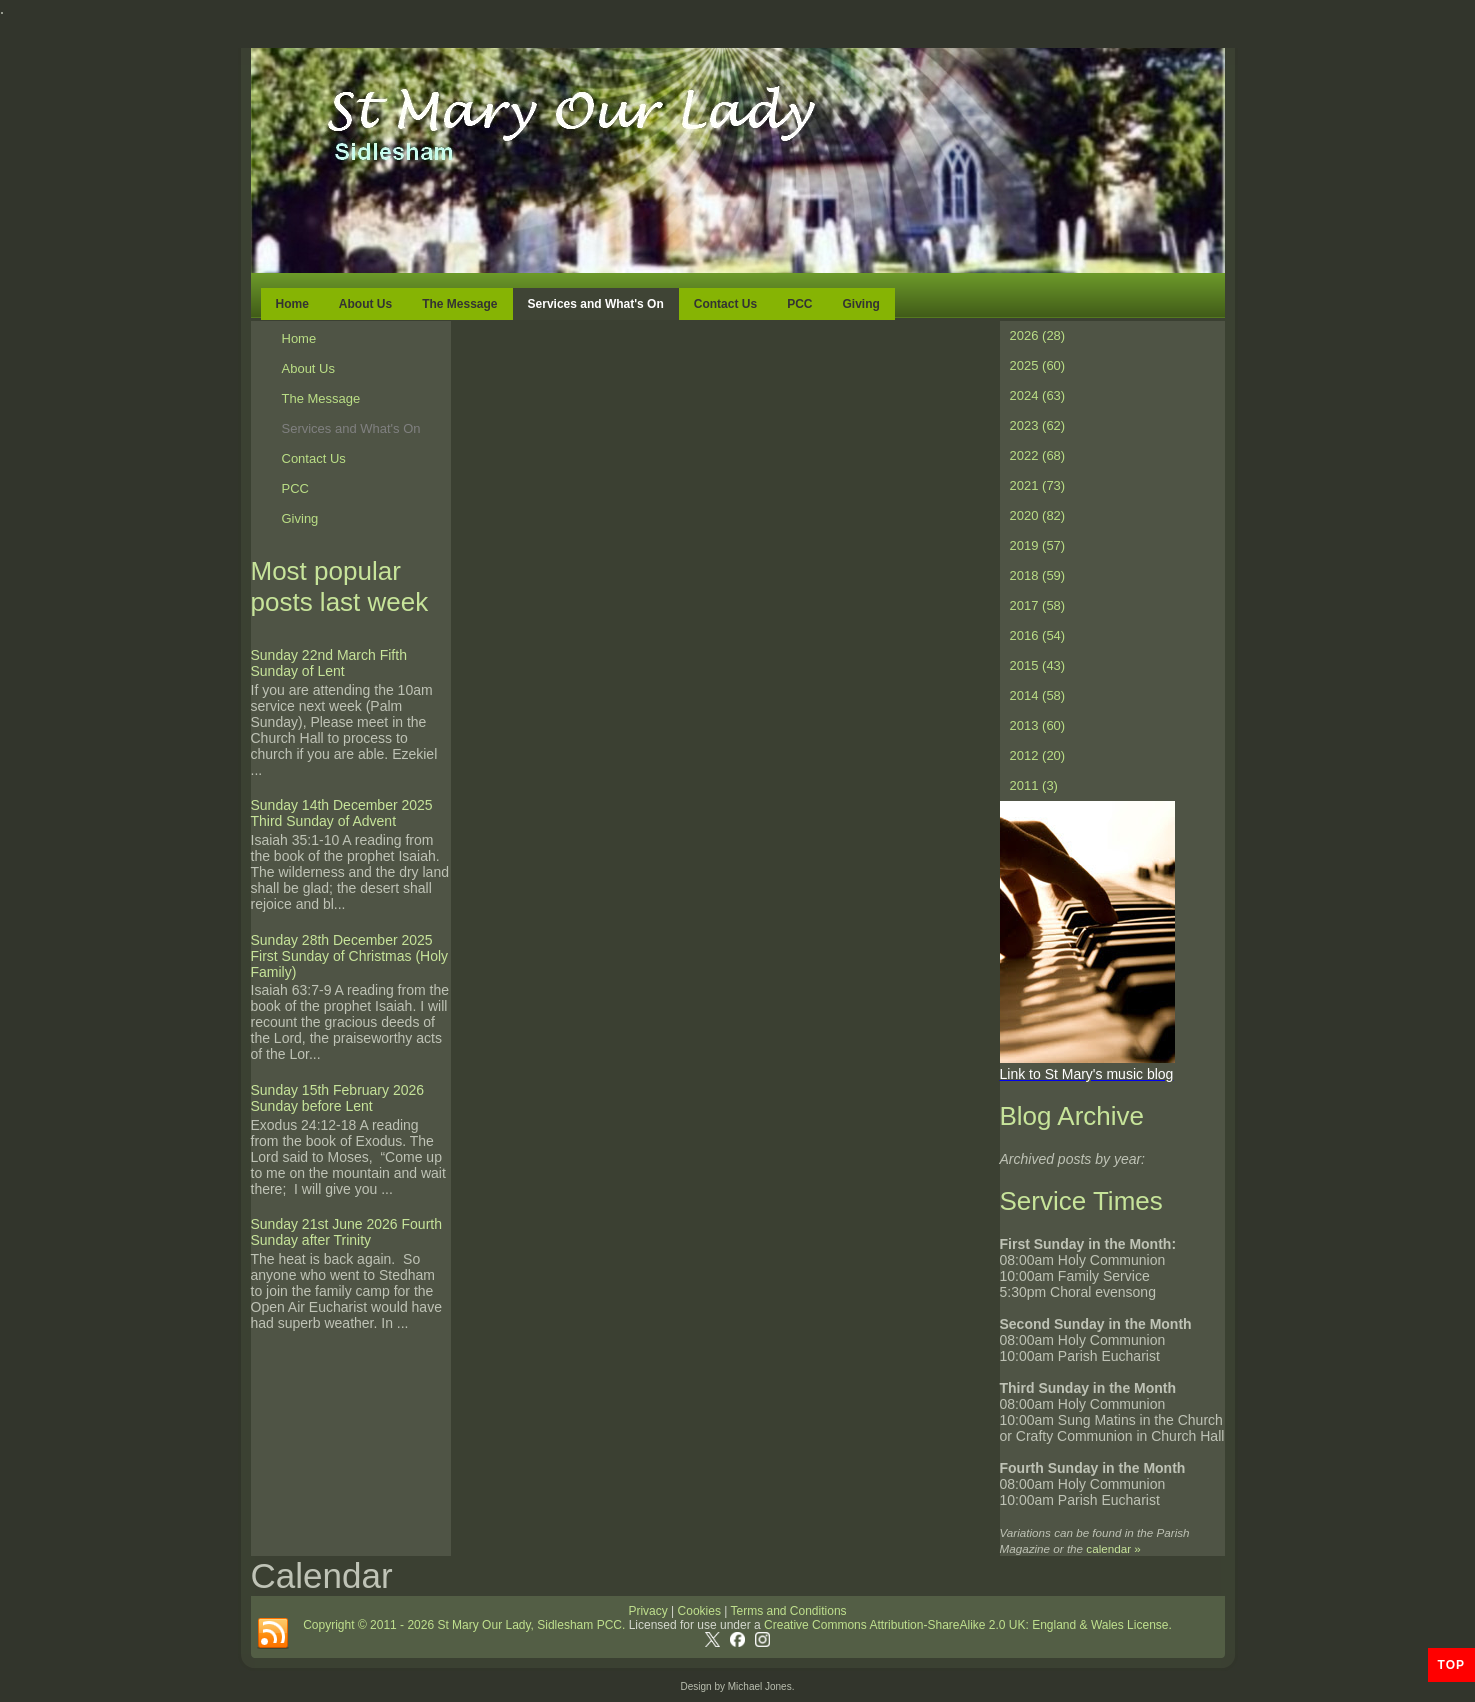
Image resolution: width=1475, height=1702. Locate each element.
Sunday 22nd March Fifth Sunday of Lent (329, 663)
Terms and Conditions (789, 1611)
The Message (459, 304)
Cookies (697, 1611)
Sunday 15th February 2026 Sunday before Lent (338, 1098)
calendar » (1113, 1548)
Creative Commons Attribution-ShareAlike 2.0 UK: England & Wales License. (968, 1625)
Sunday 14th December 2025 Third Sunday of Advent (342, 813)
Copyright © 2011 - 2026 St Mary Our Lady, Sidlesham (449, 1625)
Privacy (647, 1611)
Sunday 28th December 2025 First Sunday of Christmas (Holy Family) (350, 956)
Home (292, 304)
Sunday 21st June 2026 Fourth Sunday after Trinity (346, 1232)
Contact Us (725, 304)
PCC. (611, 1625)
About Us (365, 304)
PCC (799, 304)
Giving (860, 304)
